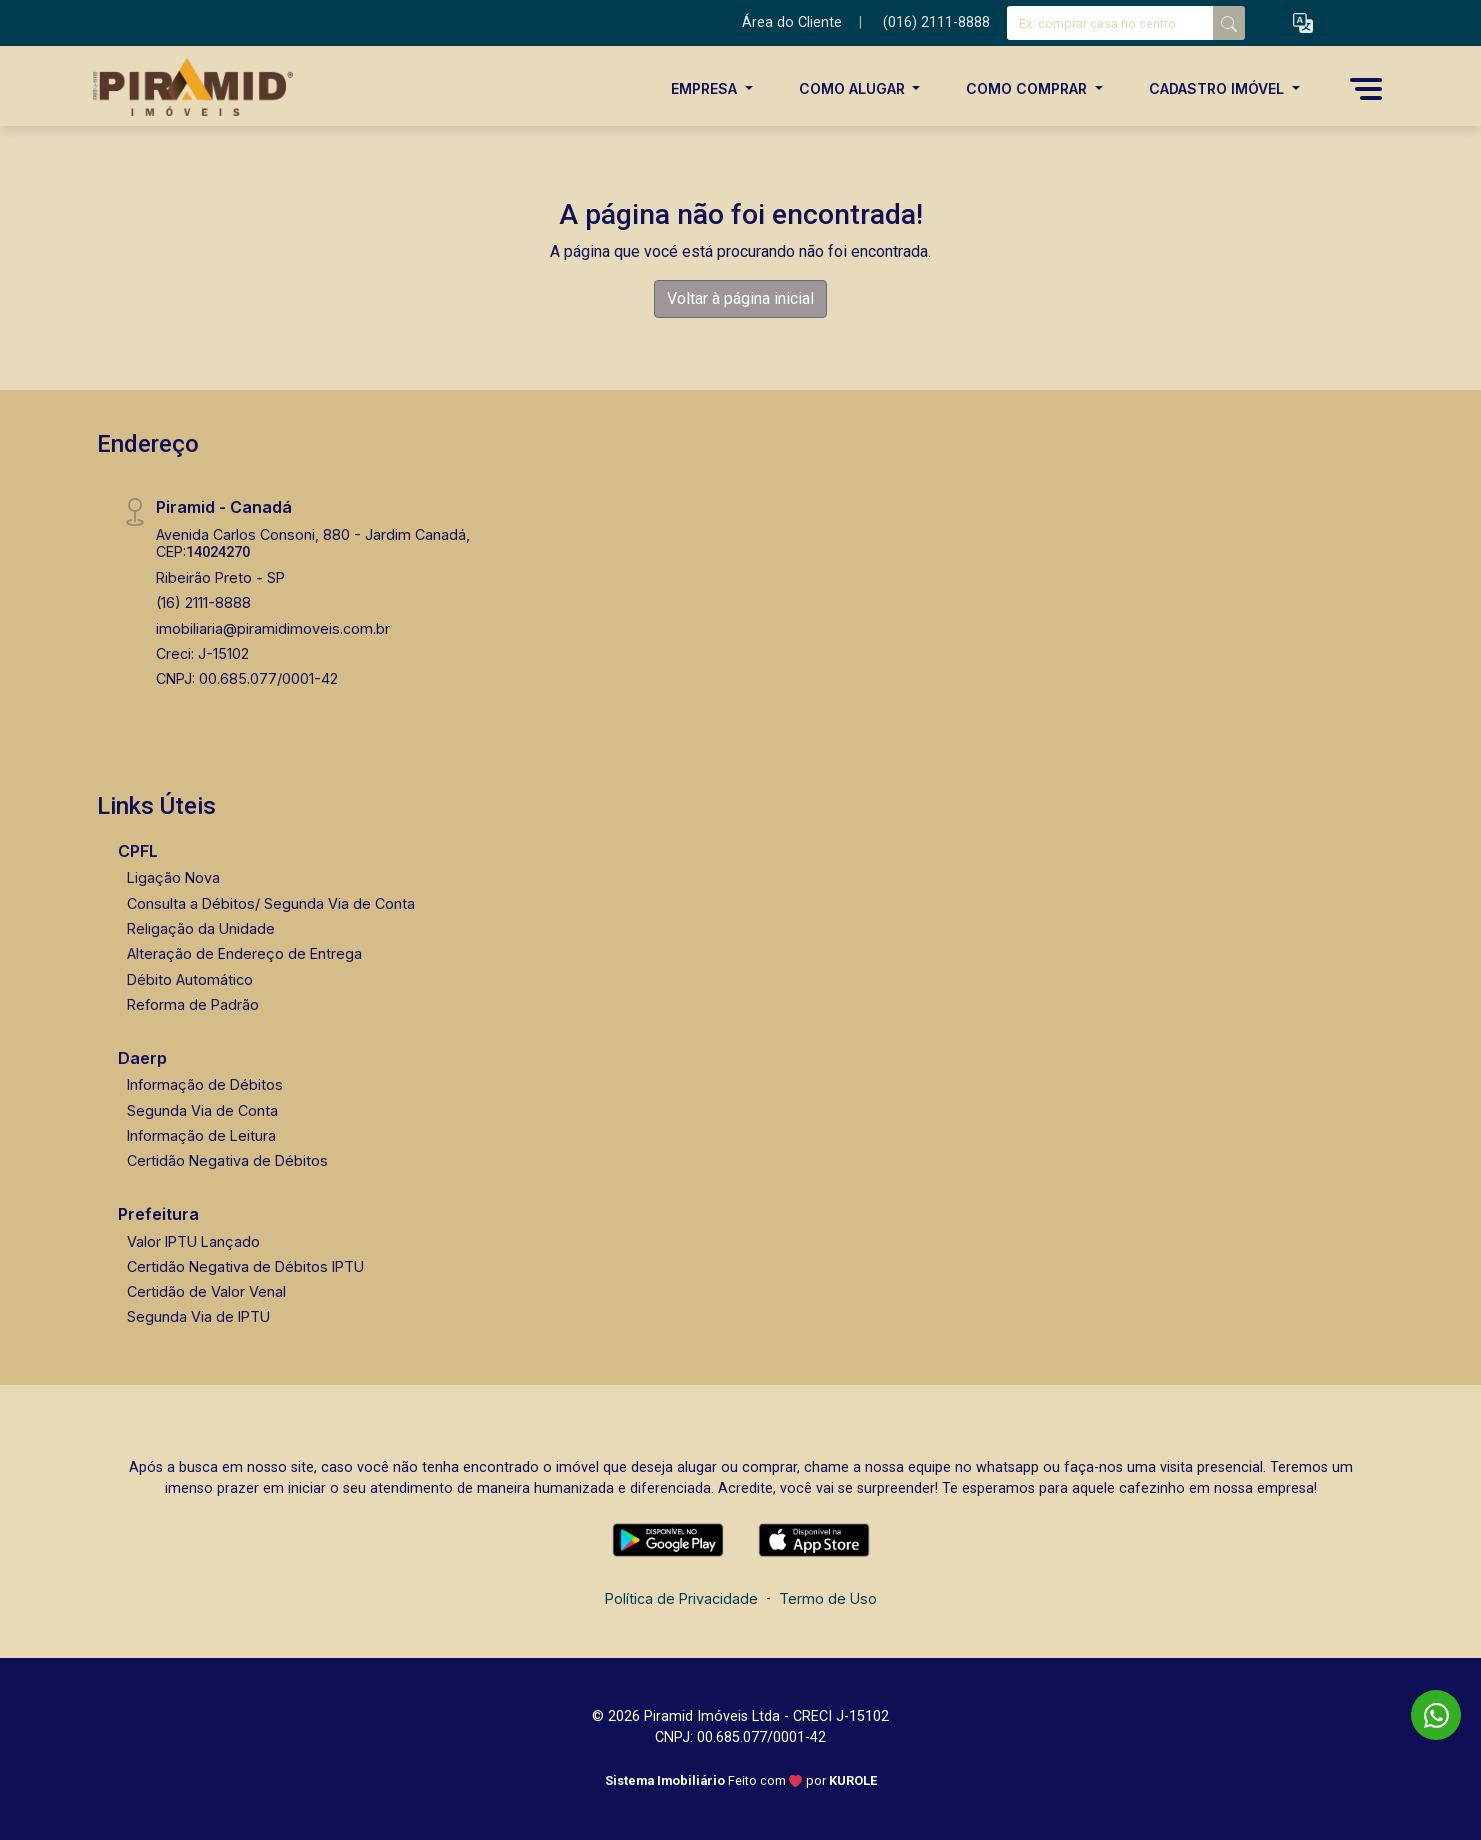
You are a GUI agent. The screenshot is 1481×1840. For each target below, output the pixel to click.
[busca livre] (1229, 23)
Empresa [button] (706, 88)
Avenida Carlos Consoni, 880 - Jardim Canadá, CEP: (313, 543)
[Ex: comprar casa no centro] (1110, 23)
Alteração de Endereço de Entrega (244, 953)
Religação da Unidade (201, 928)
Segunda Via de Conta (202, 1110)
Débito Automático (190, 979)
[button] (1303, 23)
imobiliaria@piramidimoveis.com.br (273, 628)
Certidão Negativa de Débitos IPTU (245, 1266)
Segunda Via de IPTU (198, 1316)
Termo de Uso (828, 1598)
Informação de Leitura (201, 1135)
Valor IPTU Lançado (193, 1241)
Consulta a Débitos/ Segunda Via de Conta (271, 903)
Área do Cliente (792, 22)
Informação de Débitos (205, 1084)
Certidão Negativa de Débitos (227, 1160)
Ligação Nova (173, 877)
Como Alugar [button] (854, 88)
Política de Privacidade (681, 1598)
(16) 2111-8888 (203, 602)
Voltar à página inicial (740, 298)
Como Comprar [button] (1028, 88)
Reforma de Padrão (193, 1004)
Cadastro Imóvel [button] (1218, 88)
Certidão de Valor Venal (206, 1291)
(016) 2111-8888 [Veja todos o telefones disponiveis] (936, 22)
